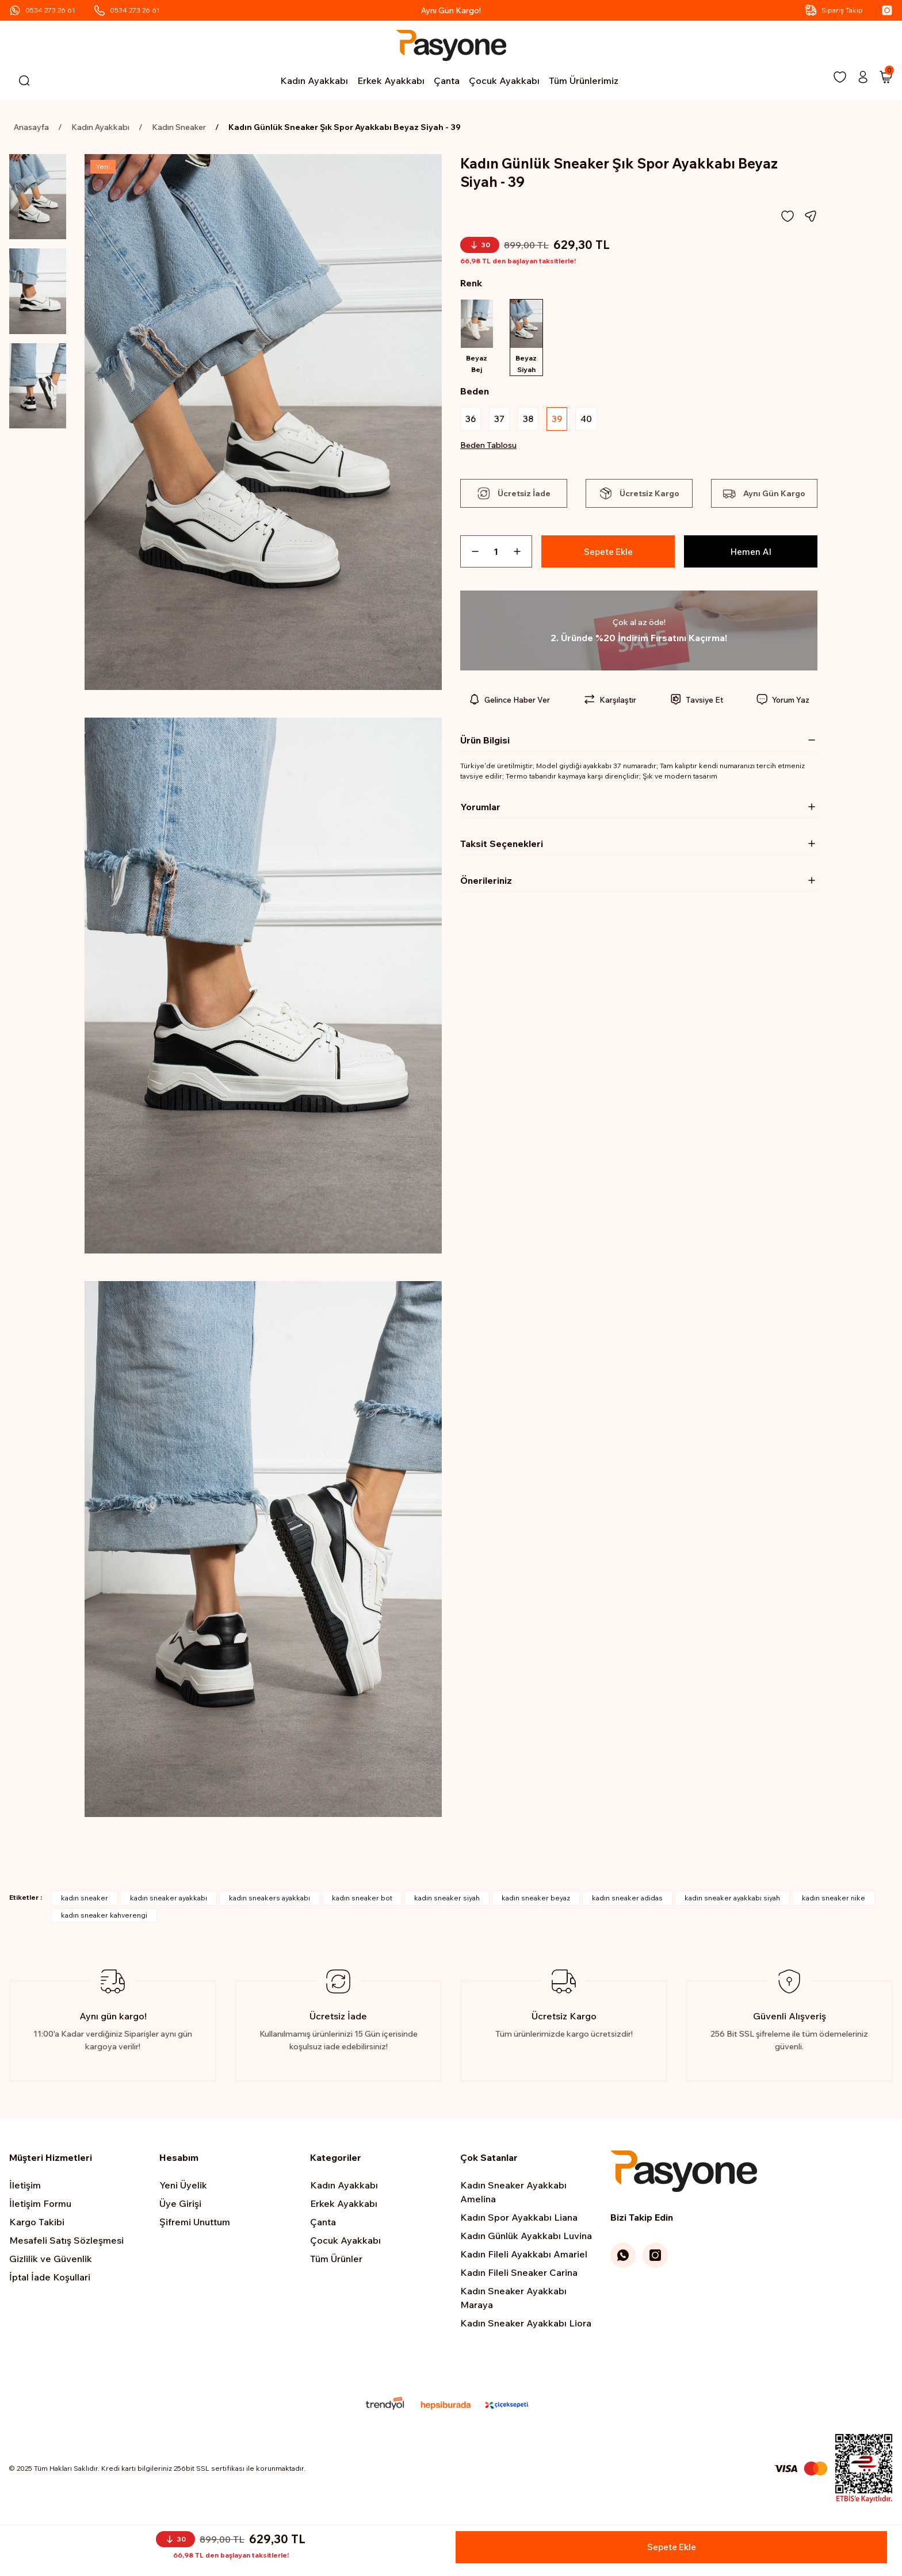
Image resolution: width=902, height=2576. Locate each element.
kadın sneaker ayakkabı (168, 1897)
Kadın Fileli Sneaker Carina (519, 2272)
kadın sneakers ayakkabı (269, 1897)
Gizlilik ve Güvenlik (50, 2258)
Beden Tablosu (488, 448)
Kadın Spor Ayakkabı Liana (519, 2217)
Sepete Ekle (608, 554)
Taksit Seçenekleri (501, 846)
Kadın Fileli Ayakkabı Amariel (523, 2254)
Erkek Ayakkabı (343, 2203)
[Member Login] (863, 77)
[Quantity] (496, 554)
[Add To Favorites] (787, 216)
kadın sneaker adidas (627, 1897)
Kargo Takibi (36, 2222)
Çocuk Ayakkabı (345, 2240)
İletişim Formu (40, 2203)
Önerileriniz (486, 883)
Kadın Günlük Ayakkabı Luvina (526, 2235)
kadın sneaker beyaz (536, 1897)
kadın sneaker (84, 1897)
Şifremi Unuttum (194, 2222)
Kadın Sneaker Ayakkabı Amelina (513, 2192)
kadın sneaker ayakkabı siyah (732, 1897)
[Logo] (451, 45)
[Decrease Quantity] (470, 554)
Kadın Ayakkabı (344, 2185)
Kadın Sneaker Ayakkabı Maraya (513, 2297)
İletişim (25, 2185)
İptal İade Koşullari (49, 2277)
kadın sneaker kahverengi (104, 1915)
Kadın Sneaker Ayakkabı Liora (525, 2323)
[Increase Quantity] (521, 554)
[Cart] (886, 77)
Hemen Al (751, 554)
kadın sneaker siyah (447, 1897)
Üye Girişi (180, 2203)
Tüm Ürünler (336, 2258)
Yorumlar (480, 809)
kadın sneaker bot (362, 1897)
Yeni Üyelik (183, 2185)
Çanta (323, 2222)
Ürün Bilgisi (485, 743)
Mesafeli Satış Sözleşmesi (66, 2240)
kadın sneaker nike (833, 1897)
